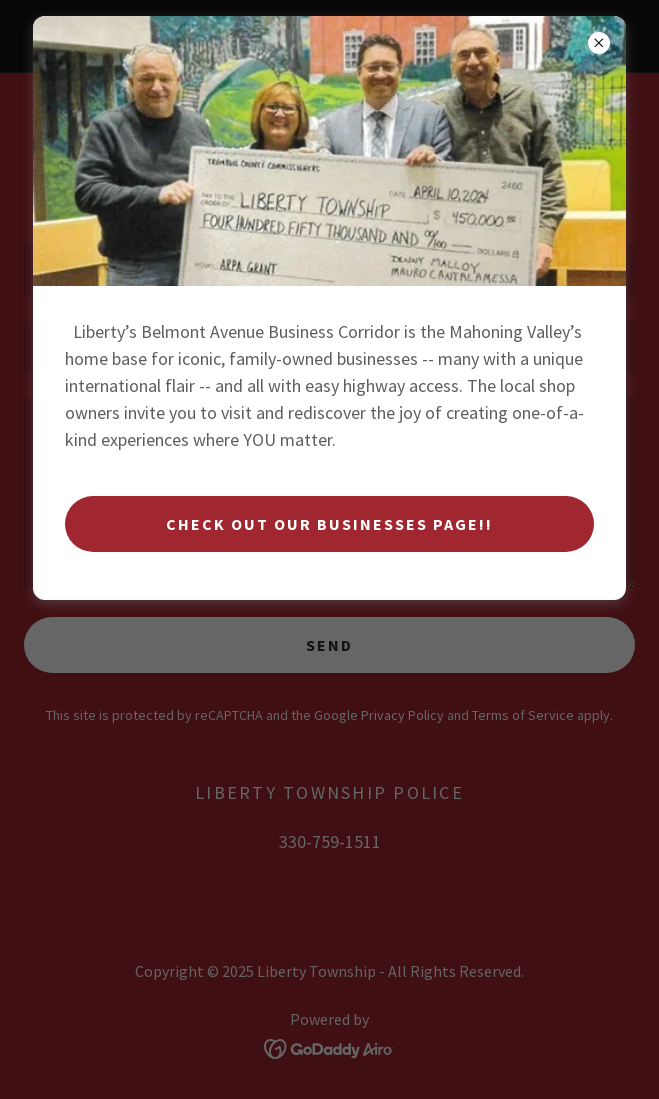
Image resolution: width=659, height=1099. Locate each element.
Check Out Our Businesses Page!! (329, 524)
